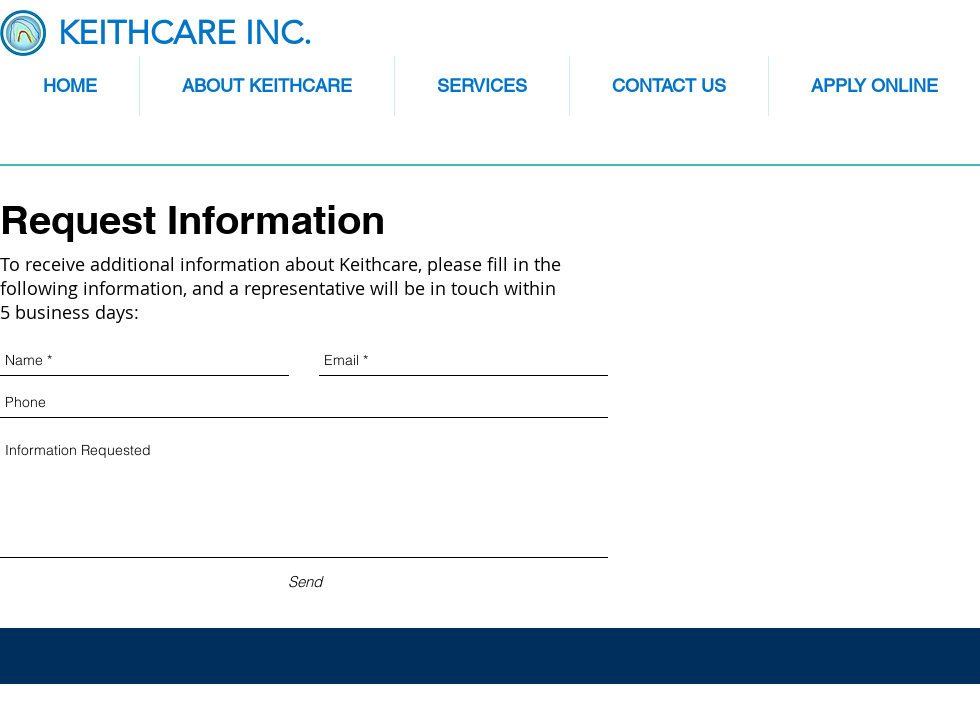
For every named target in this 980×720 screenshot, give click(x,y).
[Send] (304, 581)
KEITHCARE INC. (185, 33)
